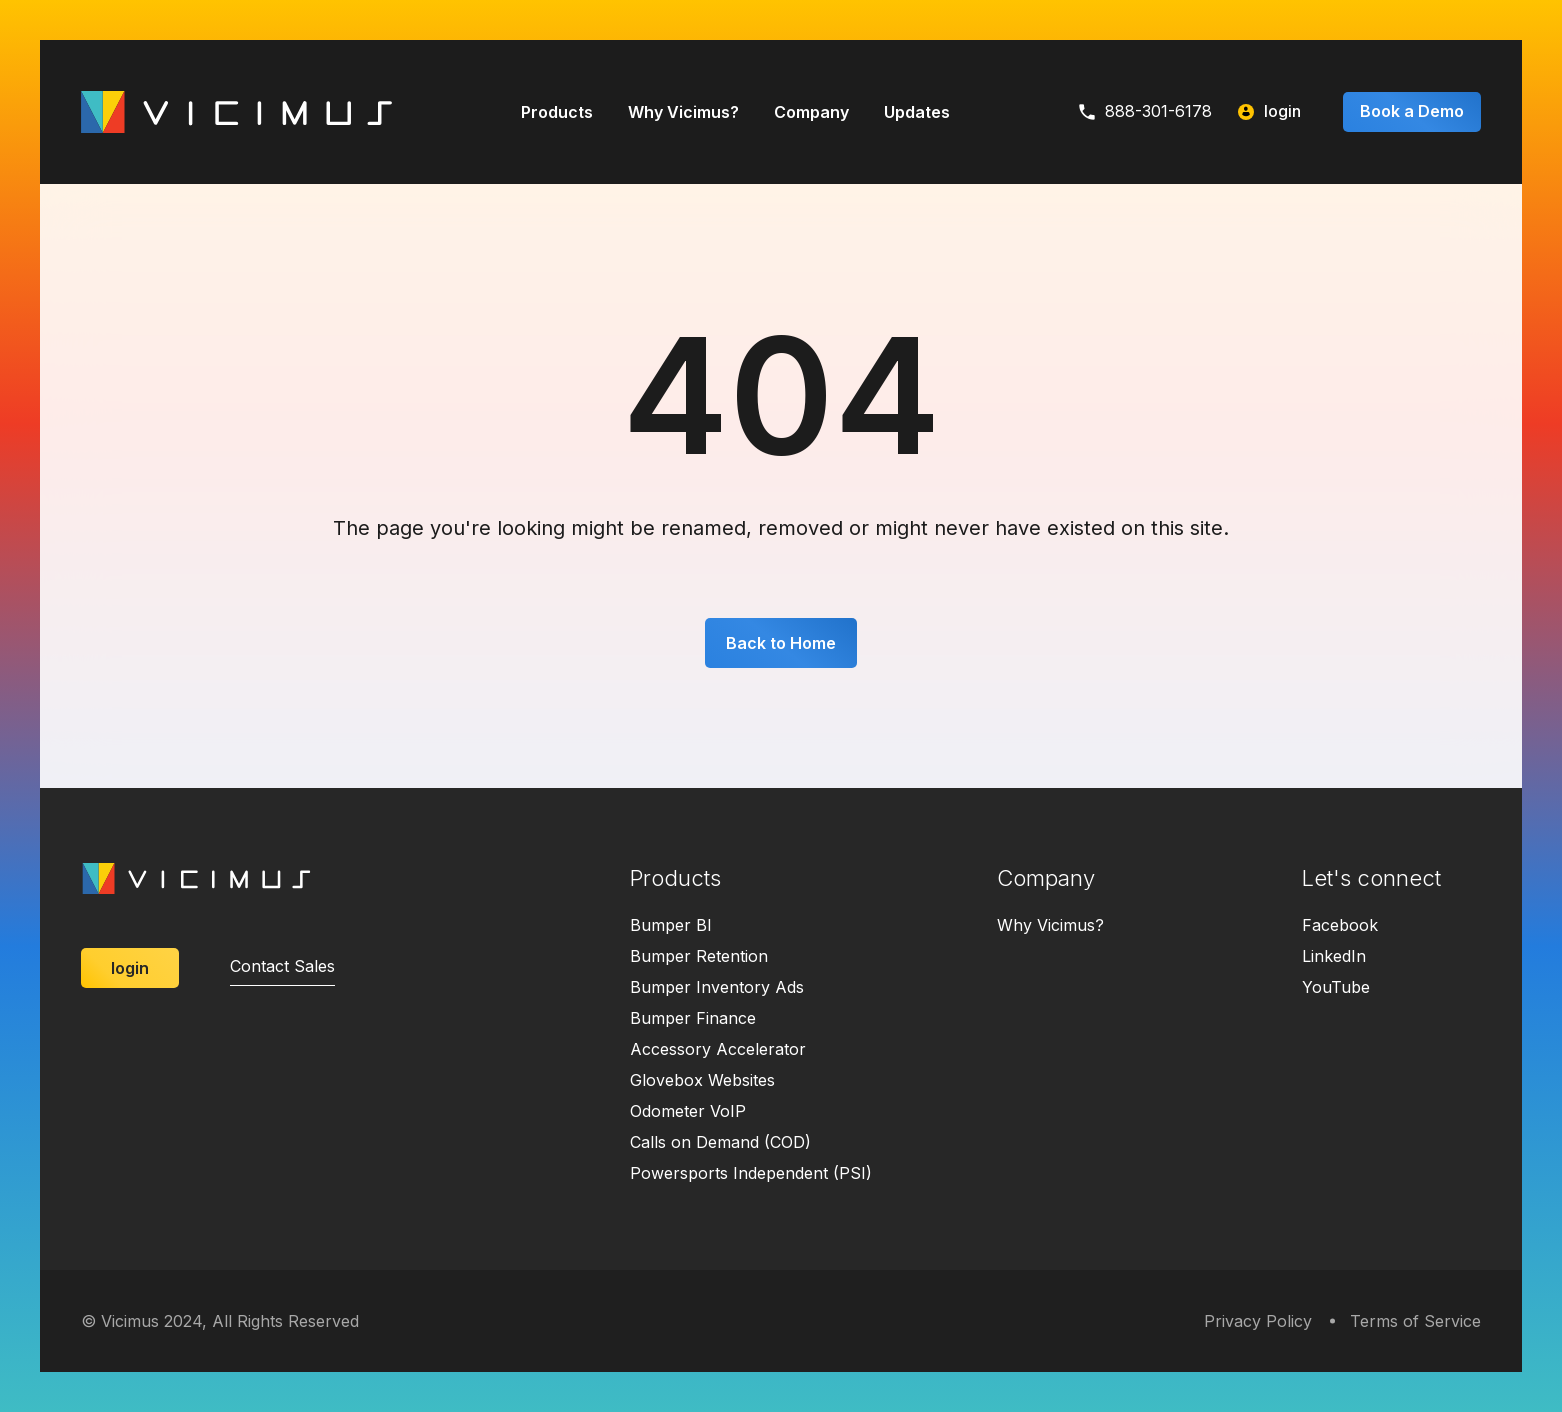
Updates (917, 112)
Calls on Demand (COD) (720, 1142)
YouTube (1336, 987)
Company (811, 112)
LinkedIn (1334, 956)
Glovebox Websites (702, 1080)
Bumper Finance (693, 1018)
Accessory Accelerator (718, 1049)
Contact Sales (282, 966)
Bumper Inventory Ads (717, 987)
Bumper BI (671, 925)
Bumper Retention (699, 956)
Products (557, 112)
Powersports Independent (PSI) (751, 1173)
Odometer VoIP (688, 1111)
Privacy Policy (1258, 1321)
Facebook (1340, 925)
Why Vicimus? (683, 112)
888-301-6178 (1145, 111)
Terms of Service (1415, 1321)
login (1269, 111)
